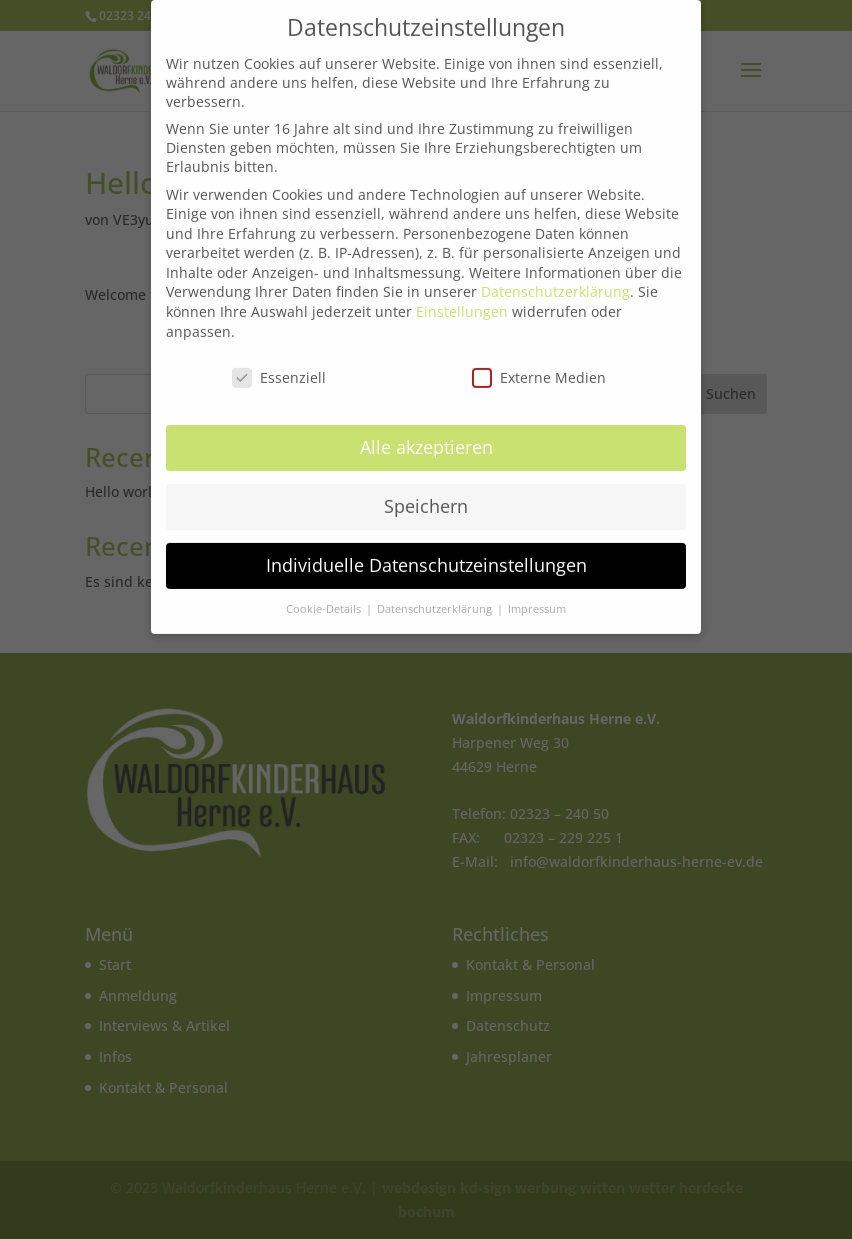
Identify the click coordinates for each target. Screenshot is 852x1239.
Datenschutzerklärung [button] (436, 601)
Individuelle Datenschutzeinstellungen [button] (426, 557)
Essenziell (279, 368)
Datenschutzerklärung (555, 283)
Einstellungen (462, 303)
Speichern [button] (426, 498)
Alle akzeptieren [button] (426, 439)
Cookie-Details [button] (325, 601)
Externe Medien (539, 368)
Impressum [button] (537, 601)
